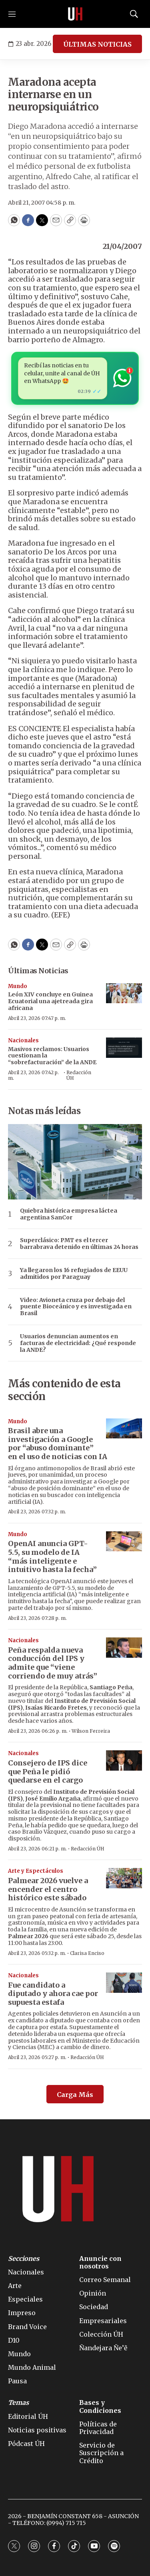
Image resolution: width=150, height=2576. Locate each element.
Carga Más (75, 2095)
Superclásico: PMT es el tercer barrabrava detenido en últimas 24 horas (79, 1244)
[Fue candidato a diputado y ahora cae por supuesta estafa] (124, 1982)
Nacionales (23, 1040)
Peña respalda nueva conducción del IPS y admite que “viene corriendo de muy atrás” (52, 1663)
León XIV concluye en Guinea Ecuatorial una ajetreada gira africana (50, 1001)
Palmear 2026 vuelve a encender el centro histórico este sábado (48, 1889)
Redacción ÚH (78, 1075)
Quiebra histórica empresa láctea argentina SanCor (68, 1214)
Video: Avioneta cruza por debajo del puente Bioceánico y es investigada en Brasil (76, 1307)
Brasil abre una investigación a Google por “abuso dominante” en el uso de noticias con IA (57, 1443)
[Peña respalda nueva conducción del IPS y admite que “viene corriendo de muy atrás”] (124, 1647)
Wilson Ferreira (91, 1731)
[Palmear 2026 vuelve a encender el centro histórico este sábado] (124, 1878)
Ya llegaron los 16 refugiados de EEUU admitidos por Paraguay (74, 1273)
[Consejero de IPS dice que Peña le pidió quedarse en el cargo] (124, 1760)
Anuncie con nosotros (100, 2262)
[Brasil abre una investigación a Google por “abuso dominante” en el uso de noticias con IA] (124, 1428)
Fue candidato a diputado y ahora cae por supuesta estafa (53, 1993)
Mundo (17, 986)
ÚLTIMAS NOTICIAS (97, 44)
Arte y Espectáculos (35, 1871)
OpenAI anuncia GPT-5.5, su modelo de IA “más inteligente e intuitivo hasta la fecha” (52, 1556)
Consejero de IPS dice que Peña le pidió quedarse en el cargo (47, 1771)
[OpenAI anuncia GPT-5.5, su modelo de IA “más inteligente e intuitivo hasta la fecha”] (124, 1541)
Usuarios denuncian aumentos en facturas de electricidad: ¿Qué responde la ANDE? (78, 1343)
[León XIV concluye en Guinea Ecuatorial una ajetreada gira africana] (124, 993)
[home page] (75, 14)
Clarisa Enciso (87, 1953)
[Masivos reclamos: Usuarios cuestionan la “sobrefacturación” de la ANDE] (124, 1048)
